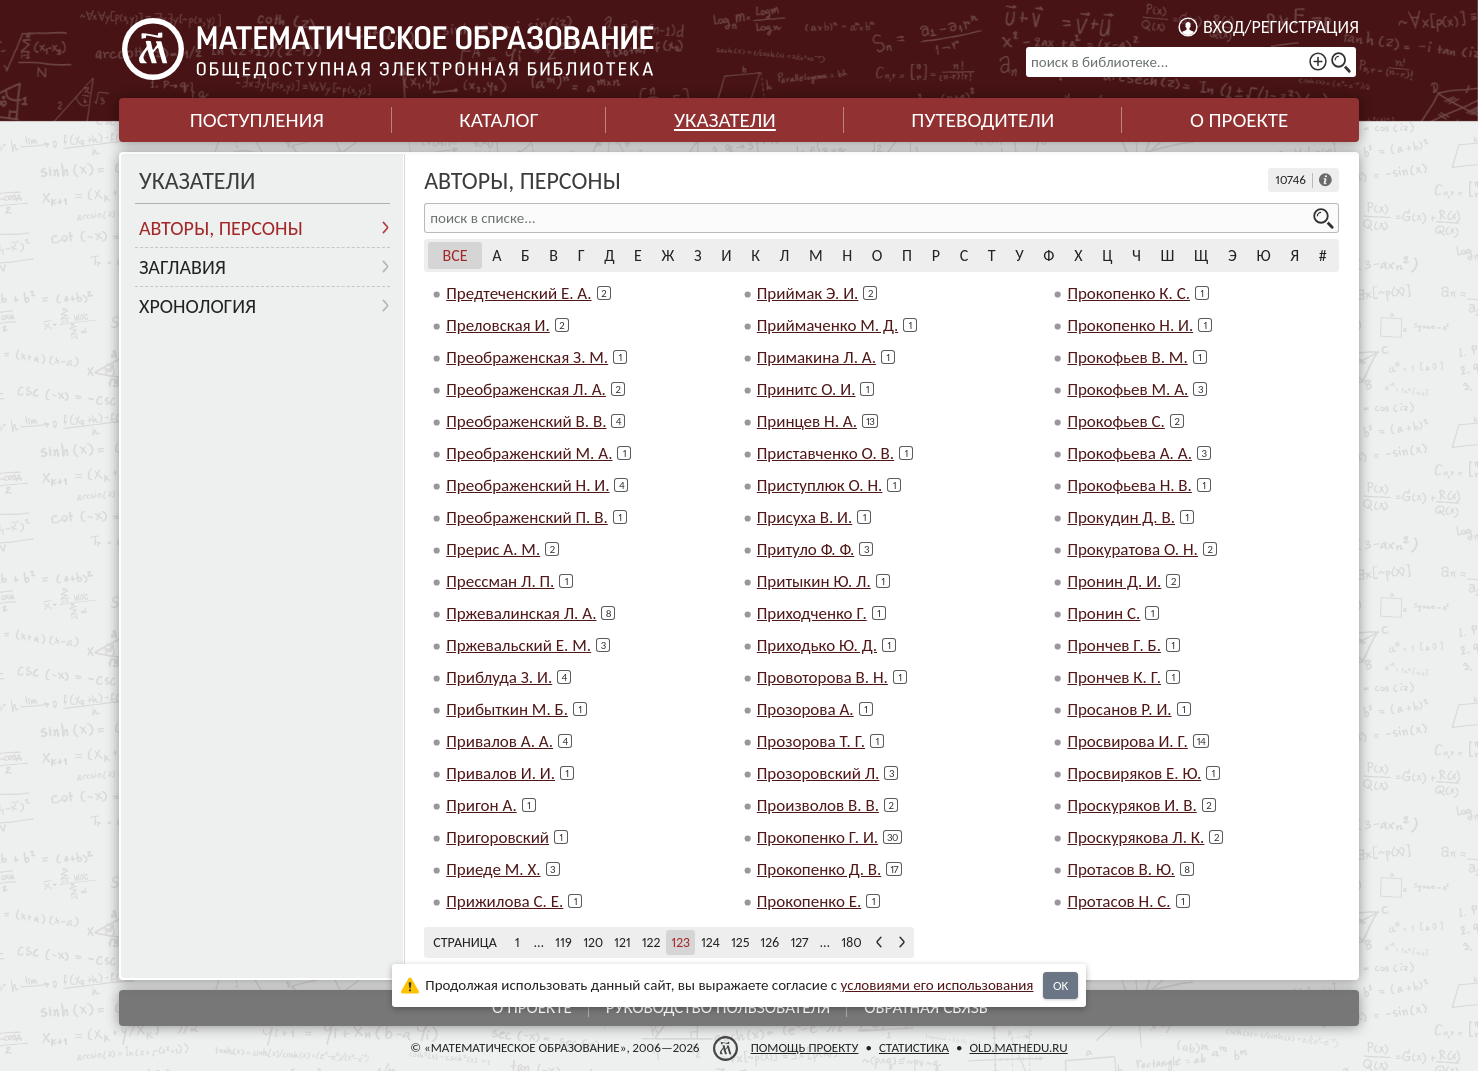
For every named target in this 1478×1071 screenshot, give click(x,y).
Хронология (197, 306)
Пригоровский (497, 837)
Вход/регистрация (1281, 27)
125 (740, 942)
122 (651, 942)
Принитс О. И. (806, 389)
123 (680, 942)
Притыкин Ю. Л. (814, 581)
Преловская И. (498, 325)
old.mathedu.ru (1018, 1047)
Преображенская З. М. (527, 357)
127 (799, 942)
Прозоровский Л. (818, 773)
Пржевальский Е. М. (518, 645)
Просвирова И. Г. (1127, 741)
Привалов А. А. (499, 741)
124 (710, 942)
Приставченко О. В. (825, 453)
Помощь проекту (805, 1047)
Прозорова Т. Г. (811, 741)
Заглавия (182, 267)
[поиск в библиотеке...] (1191, 62)
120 (593, 942)
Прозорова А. (805, 709)
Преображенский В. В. (526, 421)
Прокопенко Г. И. (817, 837)
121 (622, 942)
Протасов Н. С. (1118, 901)
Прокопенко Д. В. (819, 869)
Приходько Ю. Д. (817, 645)
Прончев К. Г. (1114, 677)
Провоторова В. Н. (822, 677)
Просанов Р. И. (1119, 709)
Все (455, 255)
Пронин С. (1103, 613)
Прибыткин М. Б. (507, 709)
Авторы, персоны (221, 228)
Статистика (914, 1047)
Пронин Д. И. (1114, 581)
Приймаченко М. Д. (827, 325)
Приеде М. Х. (493, 869)
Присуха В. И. (805, 517)
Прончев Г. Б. (1114, 645)
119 (563, 942)
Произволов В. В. (818, 805)
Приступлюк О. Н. (820, 485)
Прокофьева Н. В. (1129, 485)
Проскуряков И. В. (1131, 805)
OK (1060, 985)
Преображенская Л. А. (526, 389)
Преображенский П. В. (527, 517)
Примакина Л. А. (816, 357)
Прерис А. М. (493, 549)
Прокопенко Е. (809, 901)
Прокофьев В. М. (1127, 357)
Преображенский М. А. (529, 453)
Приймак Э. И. (808, 293)
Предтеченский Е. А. (518, 293)
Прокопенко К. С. (1128, 293)
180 (851, 942)
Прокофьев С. (1115, 421)
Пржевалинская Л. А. (521, 613)
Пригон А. (481, 805)
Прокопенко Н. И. (1130, 325)
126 (769, 942)
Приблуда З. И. (499, 677)
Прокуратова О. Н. (1132, 549)
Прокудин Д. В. (1121, 517)
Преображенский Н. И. (527, 485)
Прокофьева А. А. (1129, 453)
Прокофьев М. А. (1127, 389)
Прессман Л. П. (500, 581)
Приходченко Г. (812, 613)
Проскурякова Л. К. (1135, 837)
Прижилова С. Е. (504, 901)
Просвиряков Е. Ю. (1134, 773)
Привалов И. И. (500, 773)
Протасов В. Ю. (1120, 869)
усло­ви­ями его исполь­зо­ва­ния (937, 985)
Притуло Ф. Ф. (806, 549)
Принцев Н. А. (807, 421)
